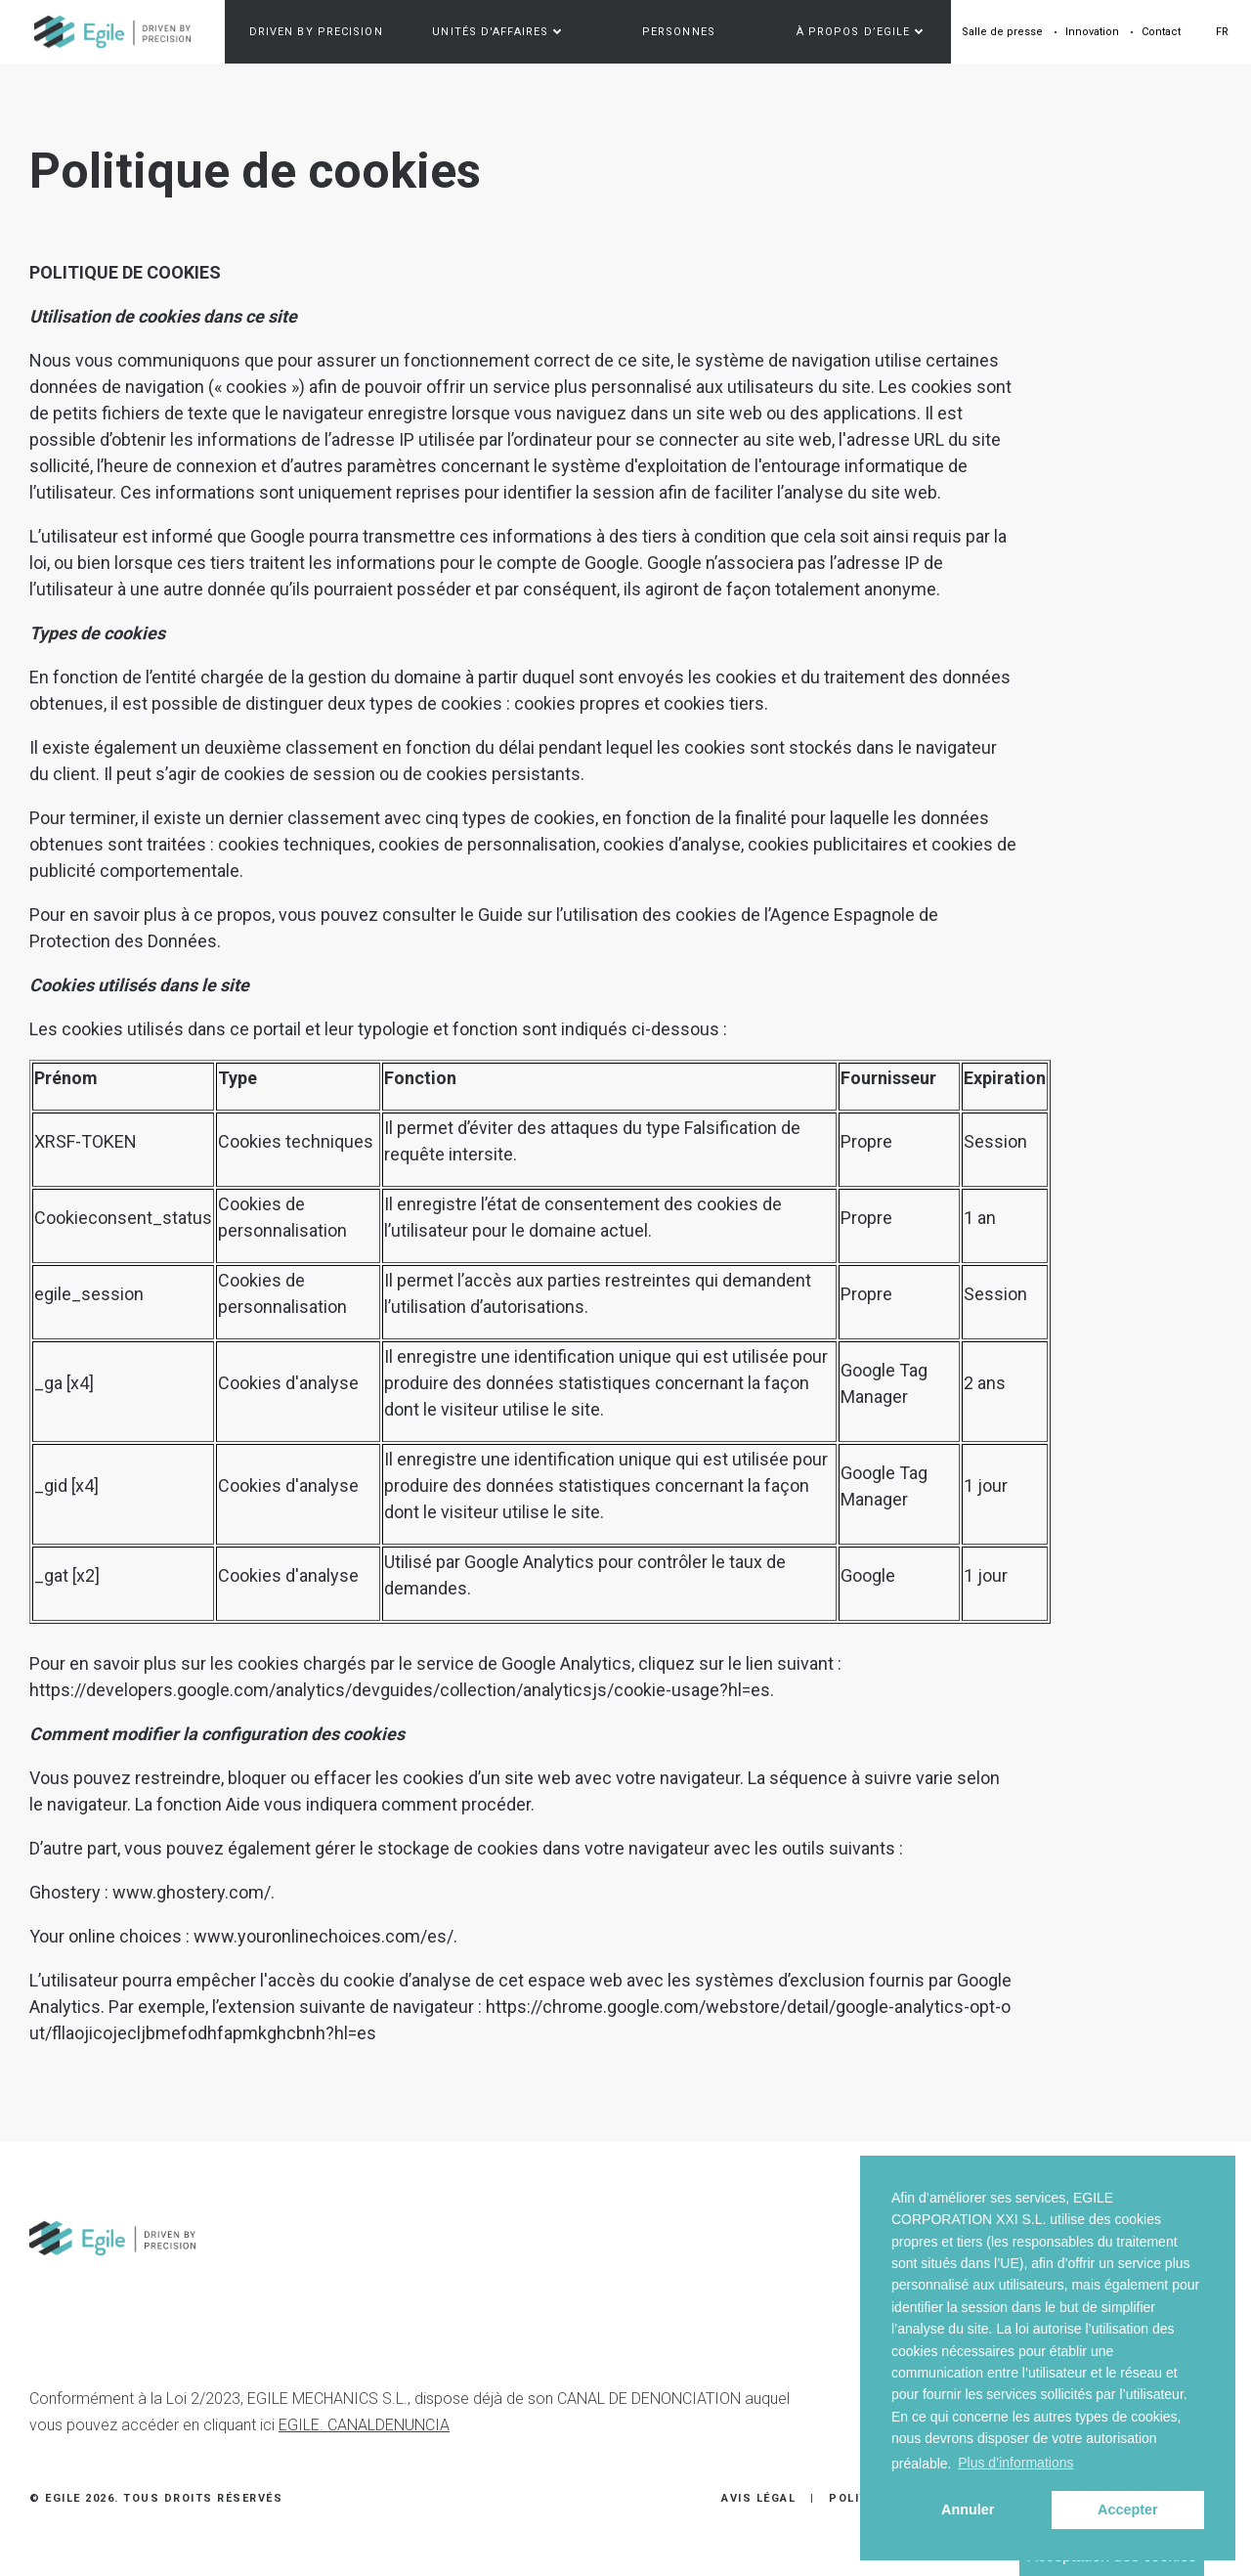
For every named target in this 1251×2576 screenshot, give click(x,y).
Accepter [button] (1128, 2509)
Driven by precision (316, 31)
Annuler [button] (967, 2509)
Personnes (678, 31)
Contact (1161, 31)
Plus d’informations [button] (1015, 2462)
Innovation (1092, 31)
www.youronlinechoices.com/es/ (323, 1936)
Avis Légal (758, 2498)
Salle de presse (1002, 31)
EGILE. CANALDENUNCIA (364, 2425)
